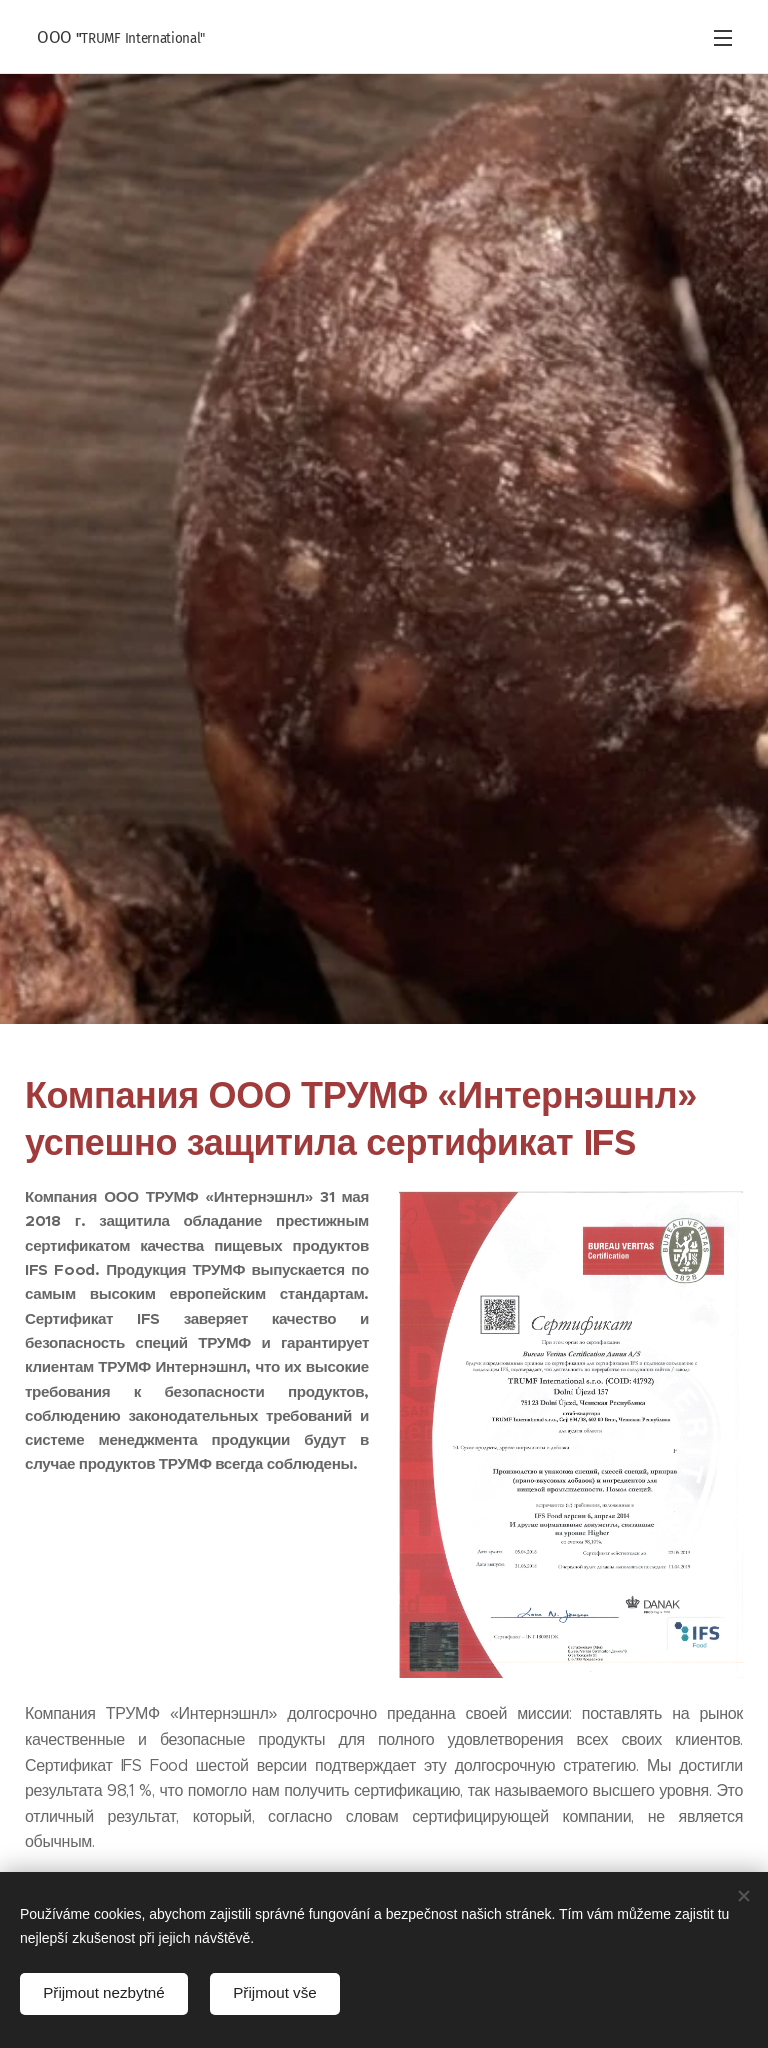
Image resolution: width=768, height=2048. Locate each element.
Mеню (723, 38)
